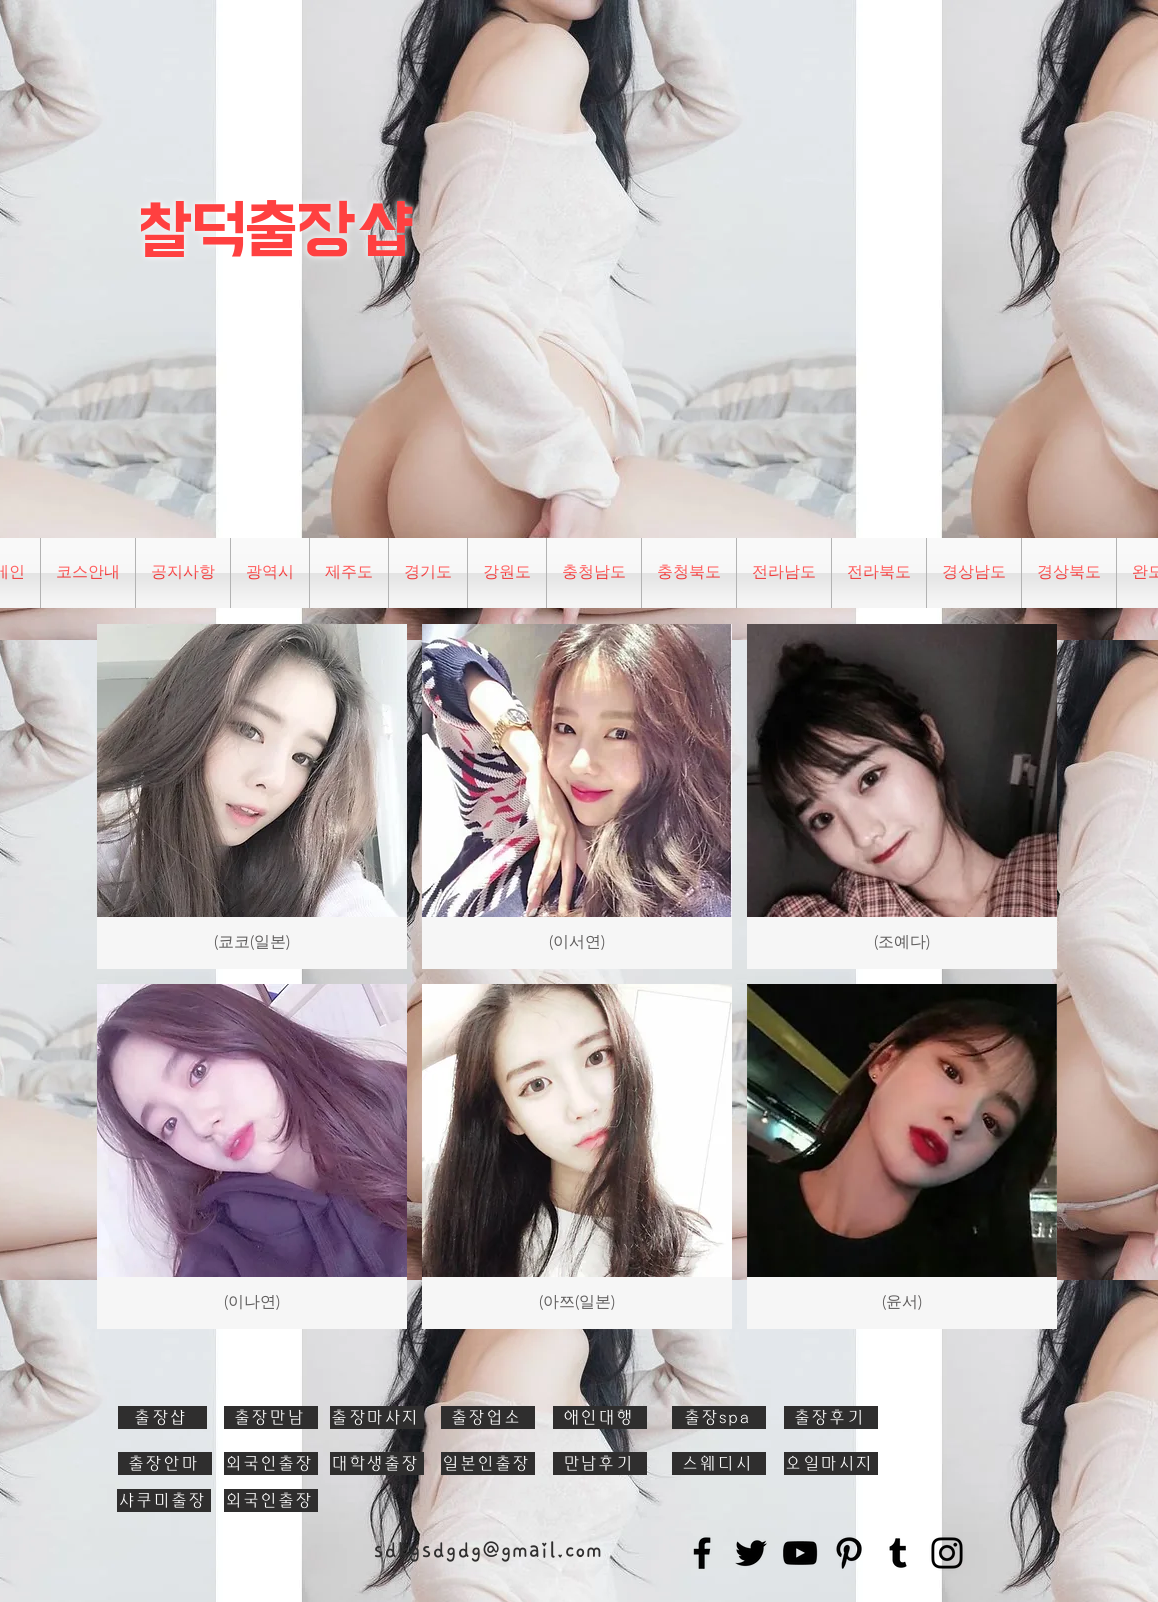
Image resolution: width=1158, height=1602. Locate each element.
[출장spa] (719, 1417)
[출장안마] (165, 1463)
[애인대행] (600, 1417)
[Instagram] (947, 1553)
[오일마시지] (831, 1463)
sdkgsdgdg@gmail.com (487, 1550)
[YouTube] (800, 1553)
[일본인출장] (488, 1463)
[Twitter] (751, 1553)
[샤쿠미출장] (164, 1500)
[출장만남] (271, 1417)
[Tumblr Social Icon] (898, 1553)
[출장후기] (831, 1417)
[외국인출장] (271, 1463)
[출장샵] (162, 1417)
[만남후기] (600, 1463)
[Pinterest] (849, 1553)
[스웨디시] (719, 1463)
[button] (270, 573)
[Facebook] (702, 1553)
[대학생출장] (377, 1463)
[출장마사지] (377, 1417)
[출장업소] (488, 1417)
